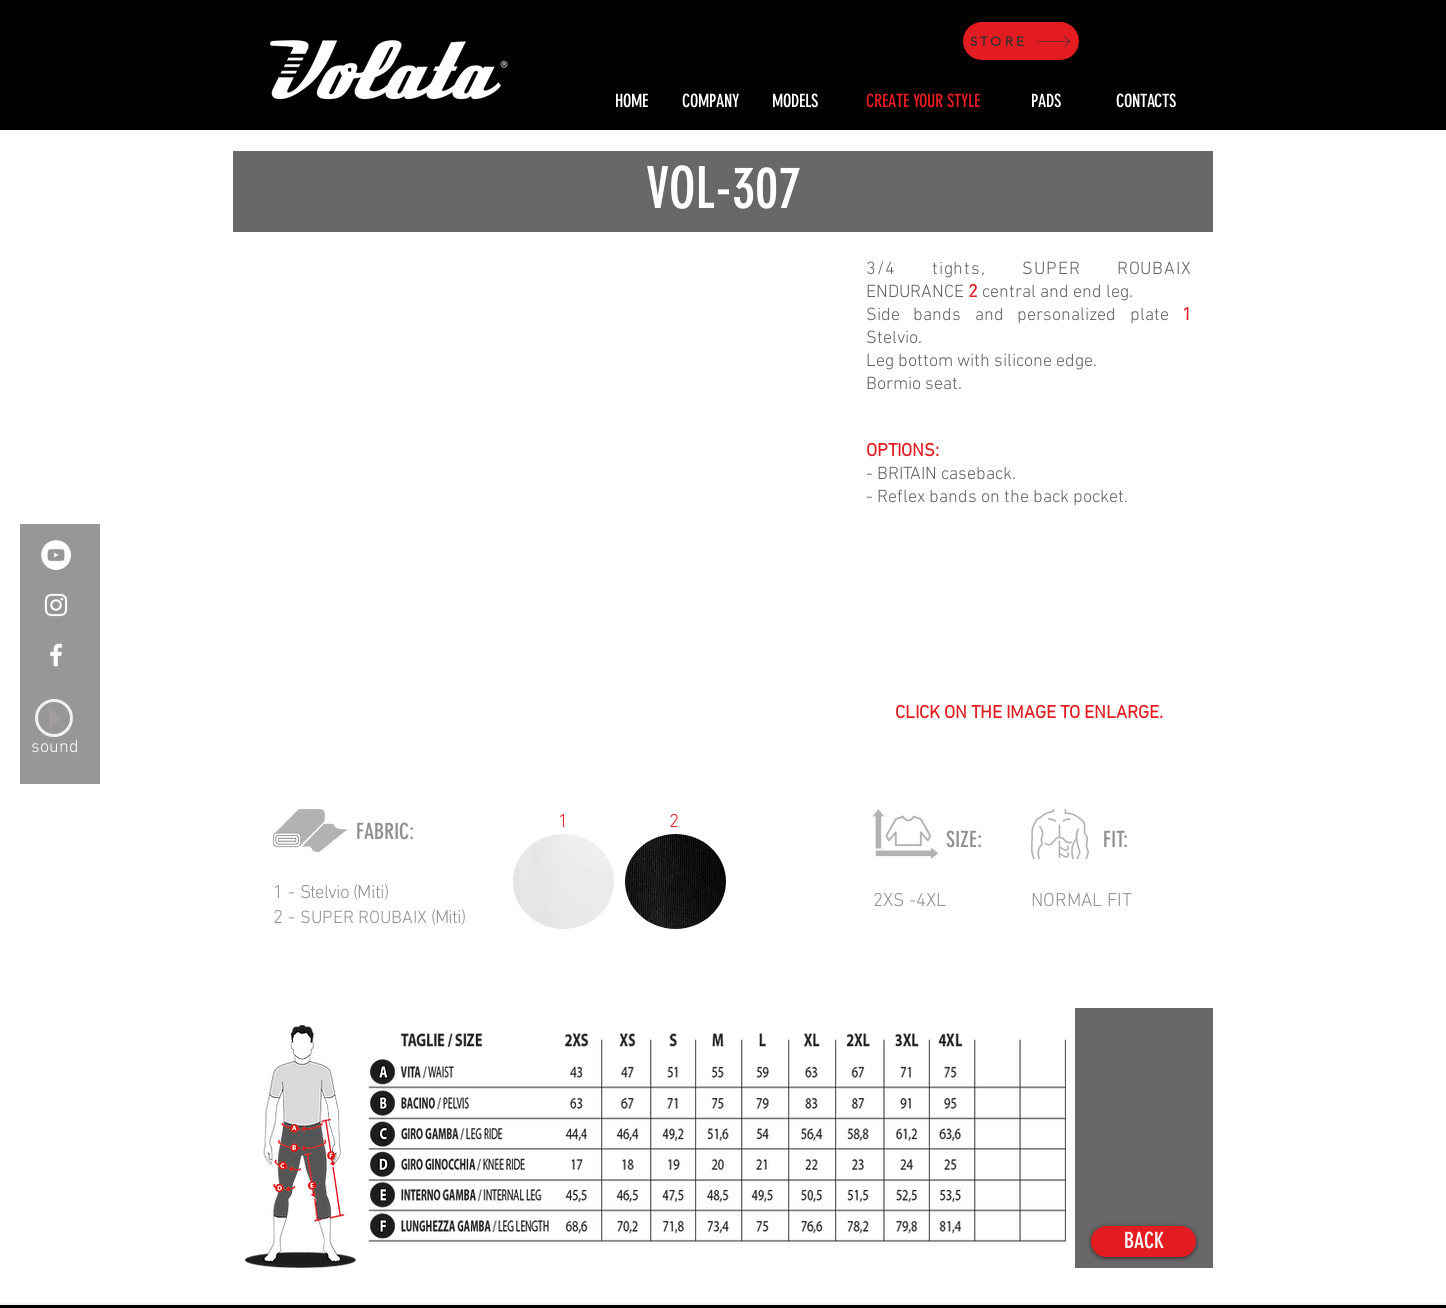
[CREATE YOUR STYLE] (923, 102)
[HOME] (631, 102)
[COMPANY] (710, 102)
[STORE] (1021, 41)
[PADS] (1046, 102)
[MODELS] (794, 102)
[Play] (54, 718)
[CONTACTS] (1146, 102)
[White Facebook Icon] (56, 655)
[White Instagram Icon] (56, 605)
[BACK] (1143, 1241)
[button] (539, 499)
